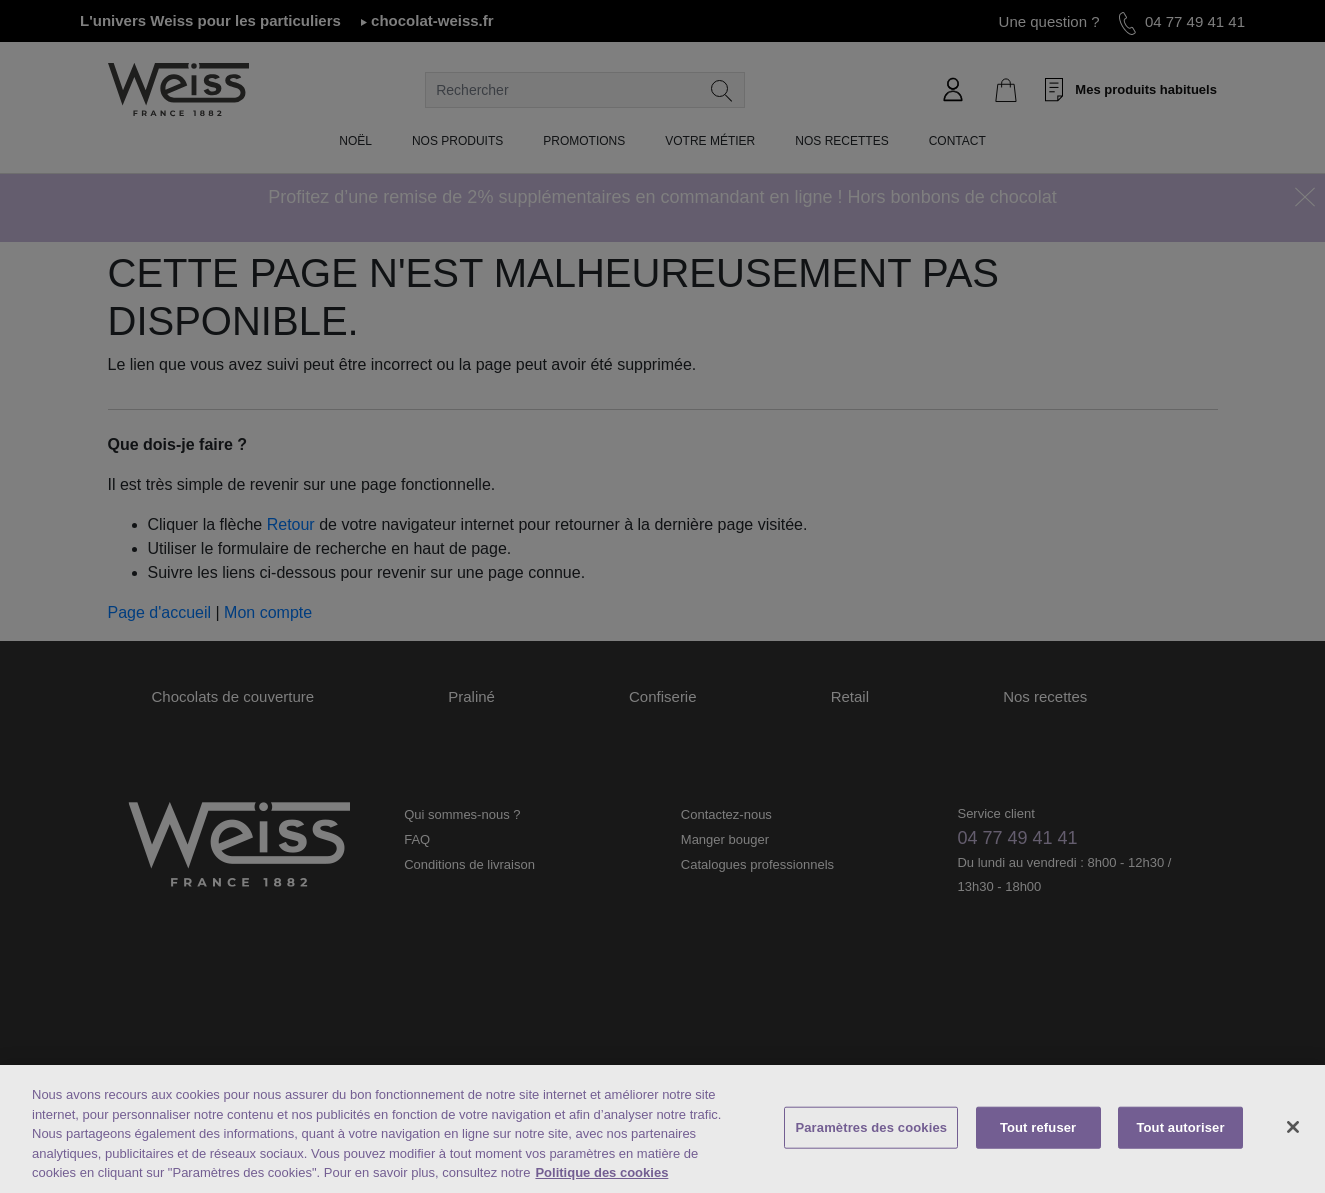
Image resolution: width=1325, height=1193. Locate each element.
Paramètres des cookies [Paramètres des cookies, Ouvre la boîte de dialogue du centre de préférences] (871, 1129)
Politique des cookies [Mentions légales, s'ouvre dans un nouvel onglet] (601, 1174)
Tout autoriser (1180, 1129)
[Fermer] (1293, 1129)
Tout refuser (1038, 1129)
